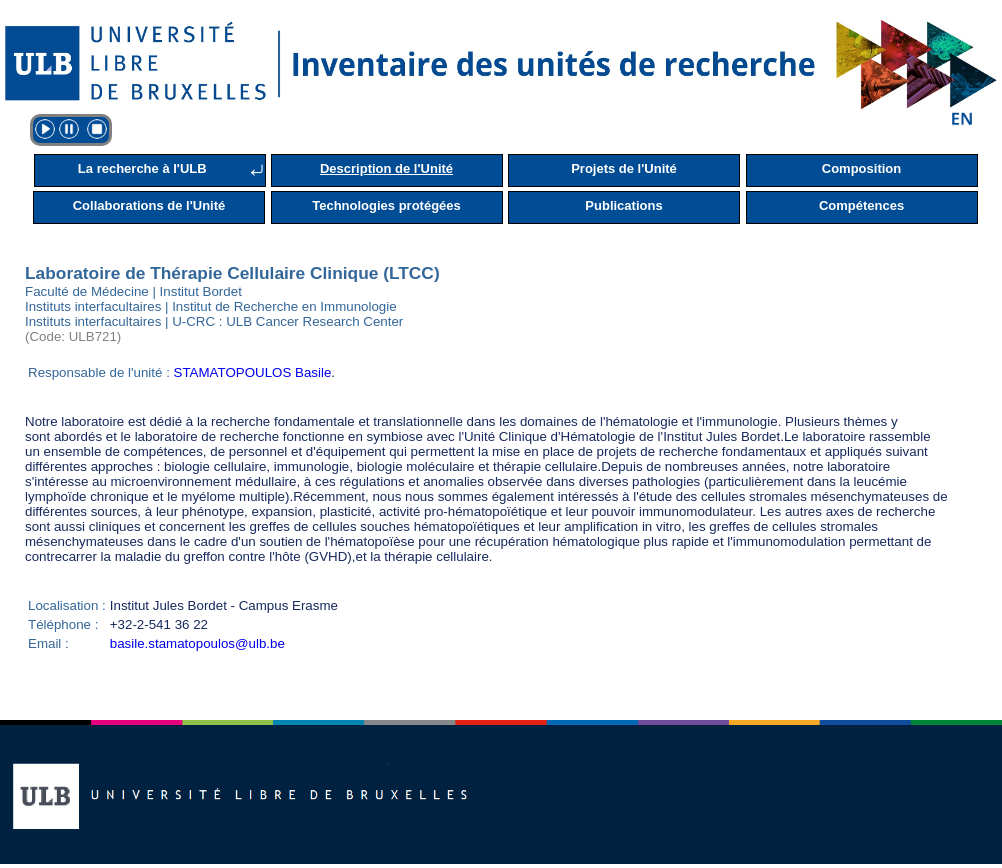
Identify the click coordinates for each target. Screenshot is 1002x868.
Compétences (861, 205)
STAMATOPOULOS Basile (253, 372)
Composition (861, 168)
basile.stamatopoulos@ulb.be (197, 643)
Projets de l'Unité (624, 168)
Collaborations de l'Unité (149, 205)
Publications (623, 205)
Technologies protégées (386, 205)
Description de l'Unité (386, 168)
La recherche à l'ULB (142, 168)
